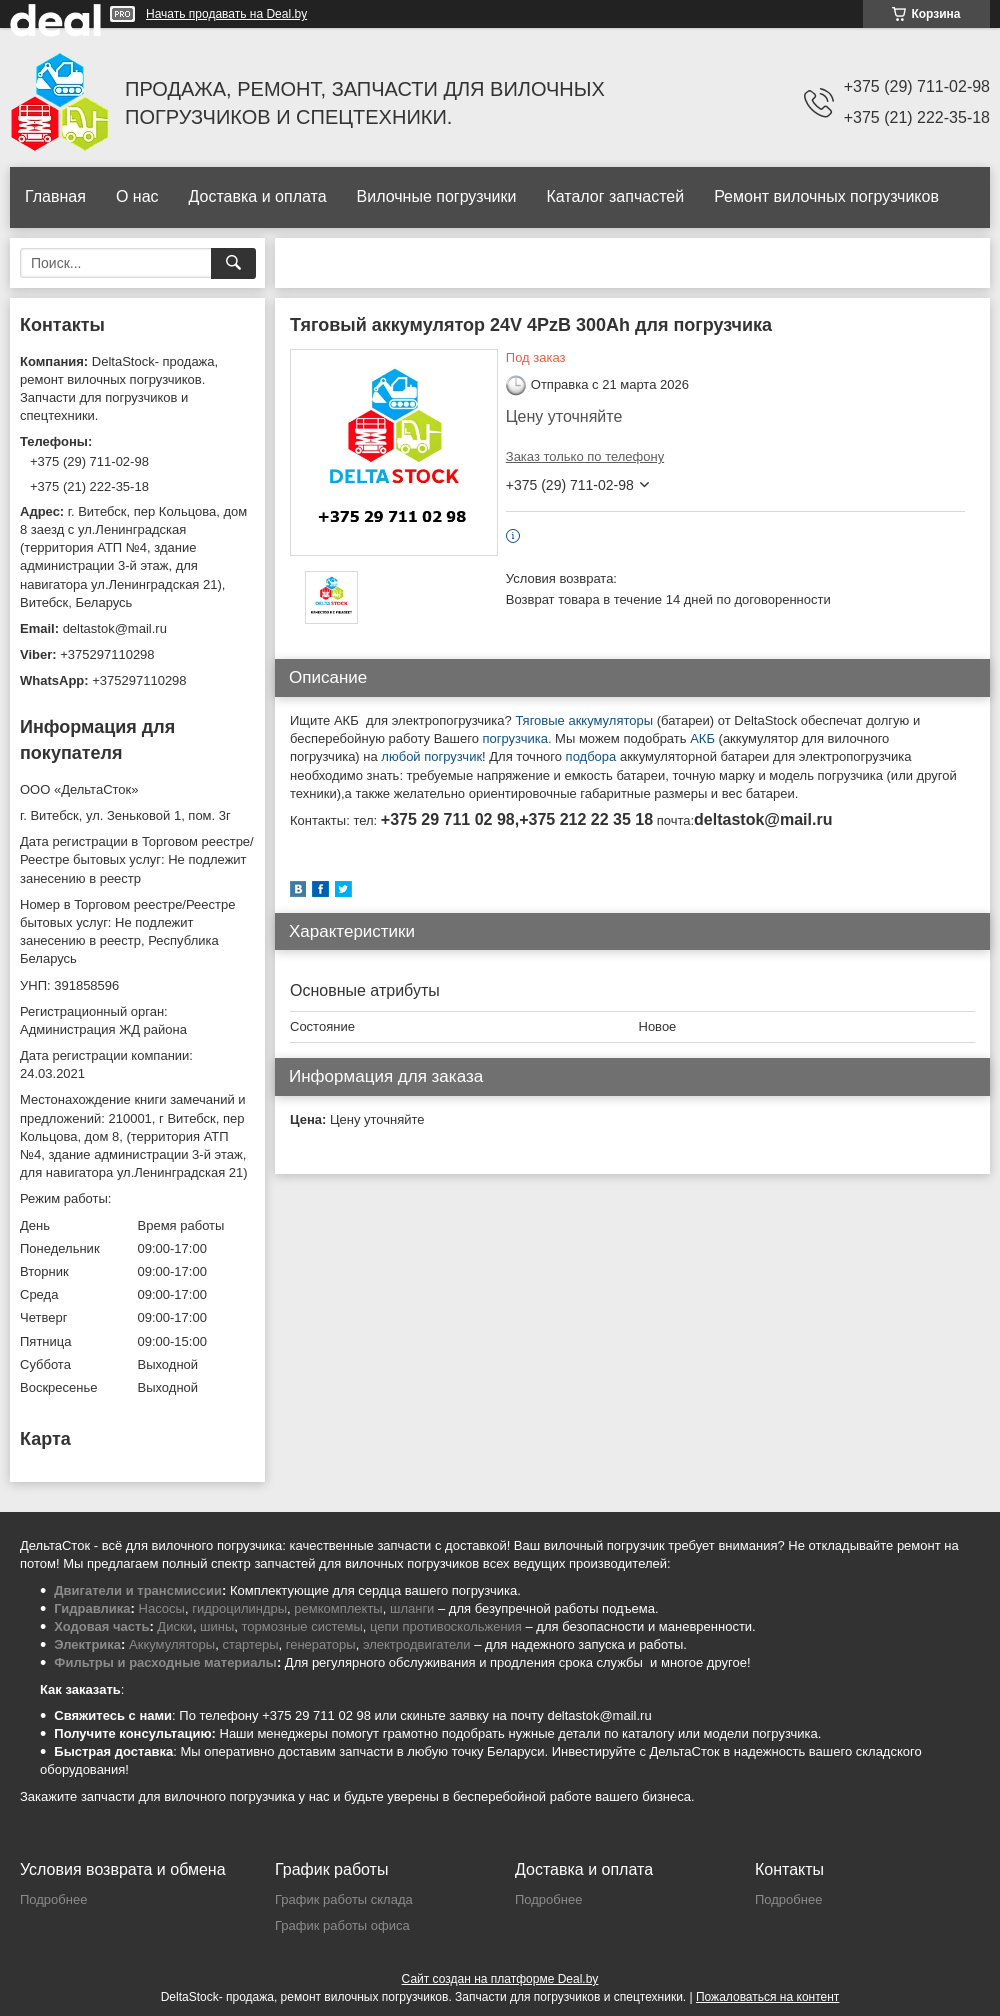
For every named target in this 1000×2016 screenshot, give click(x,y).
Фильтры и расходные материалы (165, 1662)
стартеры (250, 1644)
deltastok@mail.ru (115, 628)
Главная (55, 196)
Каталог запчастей (615, 196)
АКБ (702, 738)
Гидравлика (92, 1608)
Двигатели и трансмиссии (138, 1590)
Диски (175, 1626)
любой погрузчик (431, 756)
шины (217, 1626)
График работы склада (344, 1899)
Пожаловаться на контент (767, 1997)
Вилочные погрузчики (437, 196)
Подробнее (53, 1899)
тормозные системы (302, 1626)
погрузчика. (517, 738)
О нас (137, 196)
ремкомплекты (338, 1608)
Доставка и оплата (258, 196)
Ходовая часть (101, 1626)
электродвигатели (417, 1644)
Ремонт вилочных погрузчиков (826, 196)
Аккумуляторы (172, 1644)
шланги (412, 1608)
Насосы (162, 1608)
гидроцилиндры (239, 1608)
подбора (593, 756)
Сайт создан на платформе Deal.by (500, 1979)
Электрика (87, 1644)
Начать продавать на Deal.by (226, 14)
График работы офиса (342, 1925)
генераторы (321, 1644)
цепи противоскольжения (446, 1626)
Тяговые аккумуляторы (584, 720)
